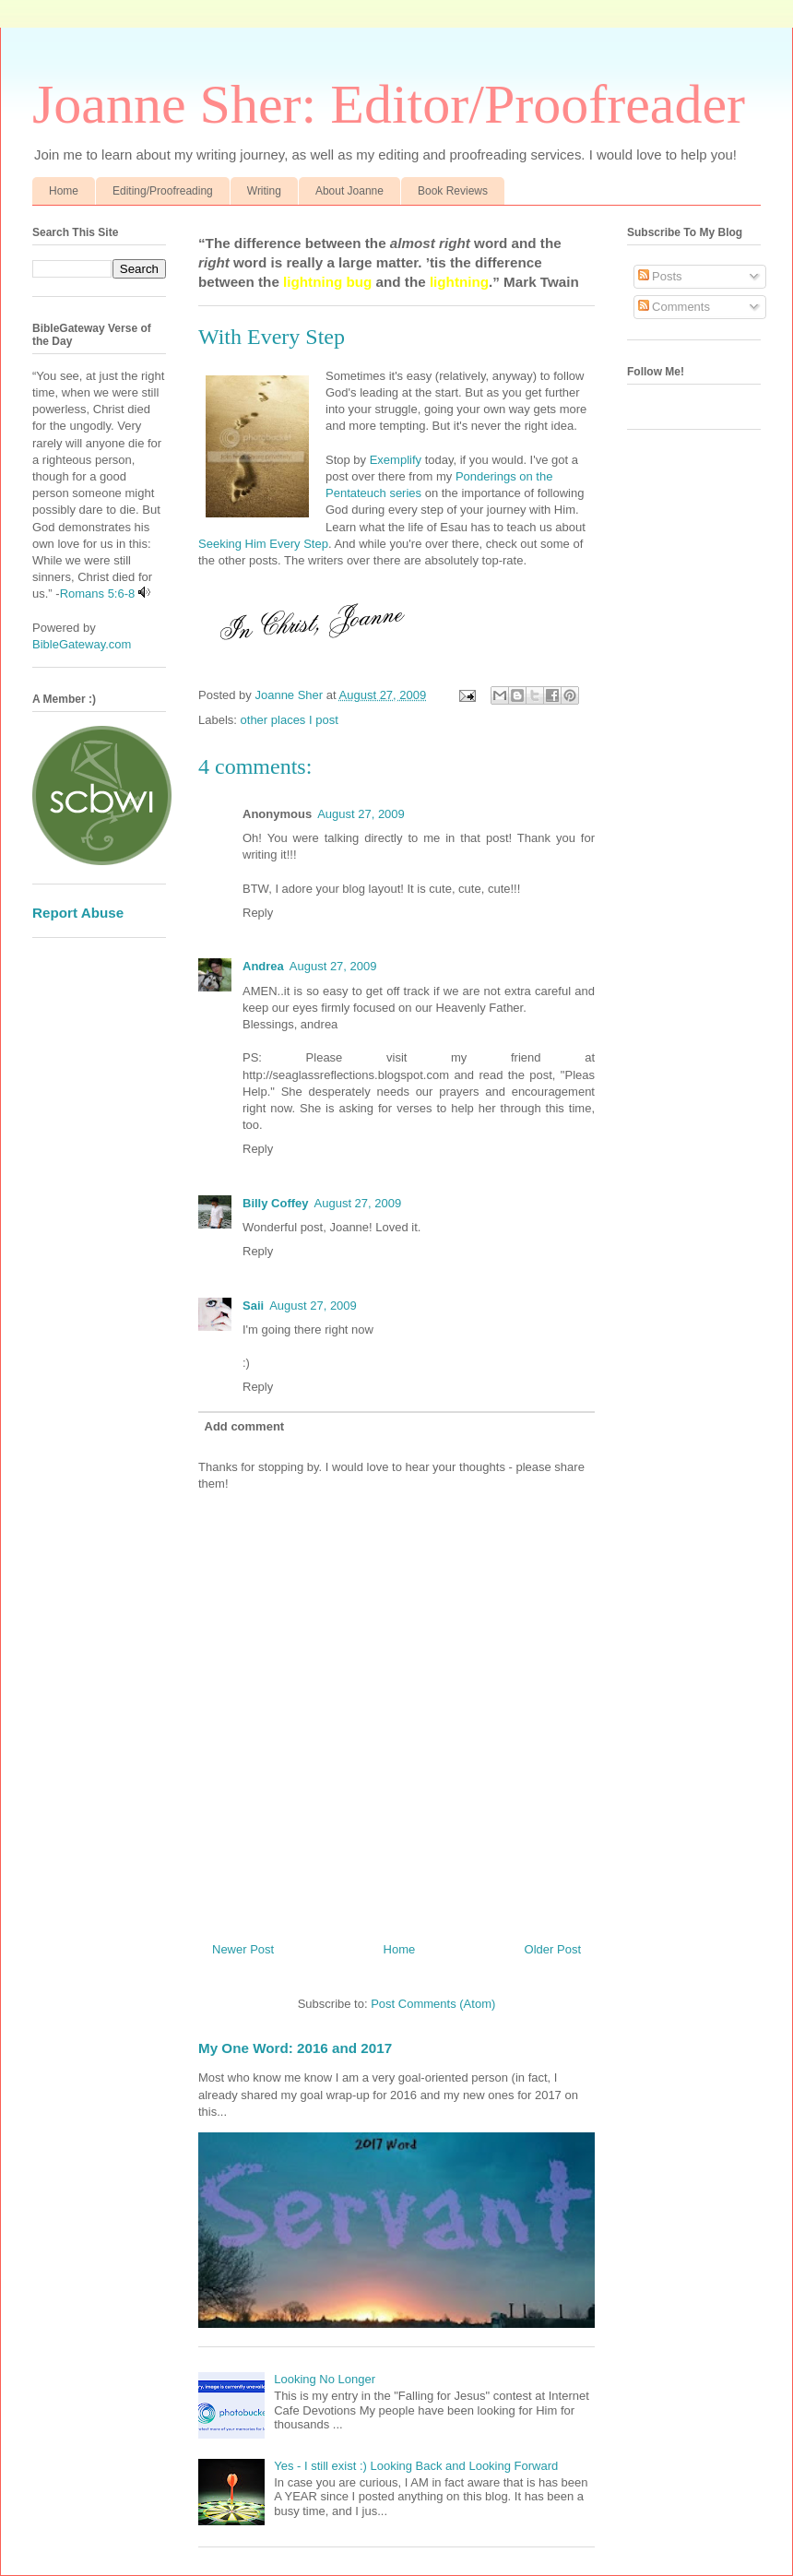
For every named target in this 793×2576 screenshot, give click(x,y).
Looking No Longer (324, 2379)
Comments (674, 307)
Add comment (245, 1426)
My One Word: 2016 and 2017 (295, 2048)
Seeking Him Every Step (263, 544)
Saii (253, 1305)
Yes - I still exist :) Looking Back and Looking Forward (416, 2466)
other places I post (289, 720)
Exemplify (395, 460)
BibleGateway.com (81, 644)
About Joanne (349, 190)
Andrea (263, 966)
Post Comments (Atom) (433, 2004)
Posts (660, 276)
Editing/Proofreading (162, 190)
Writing (264, 190)
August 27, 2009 (361, 814)
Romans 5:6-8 (98, 593)
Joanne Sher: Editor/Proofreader (388, 104)
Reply (258, 913)
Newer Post (243, 1949)
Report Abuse (78, 912)
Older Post (553, 1949)
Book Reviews (453, 190)
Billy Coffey (276, 1203)
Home (63, 190)
